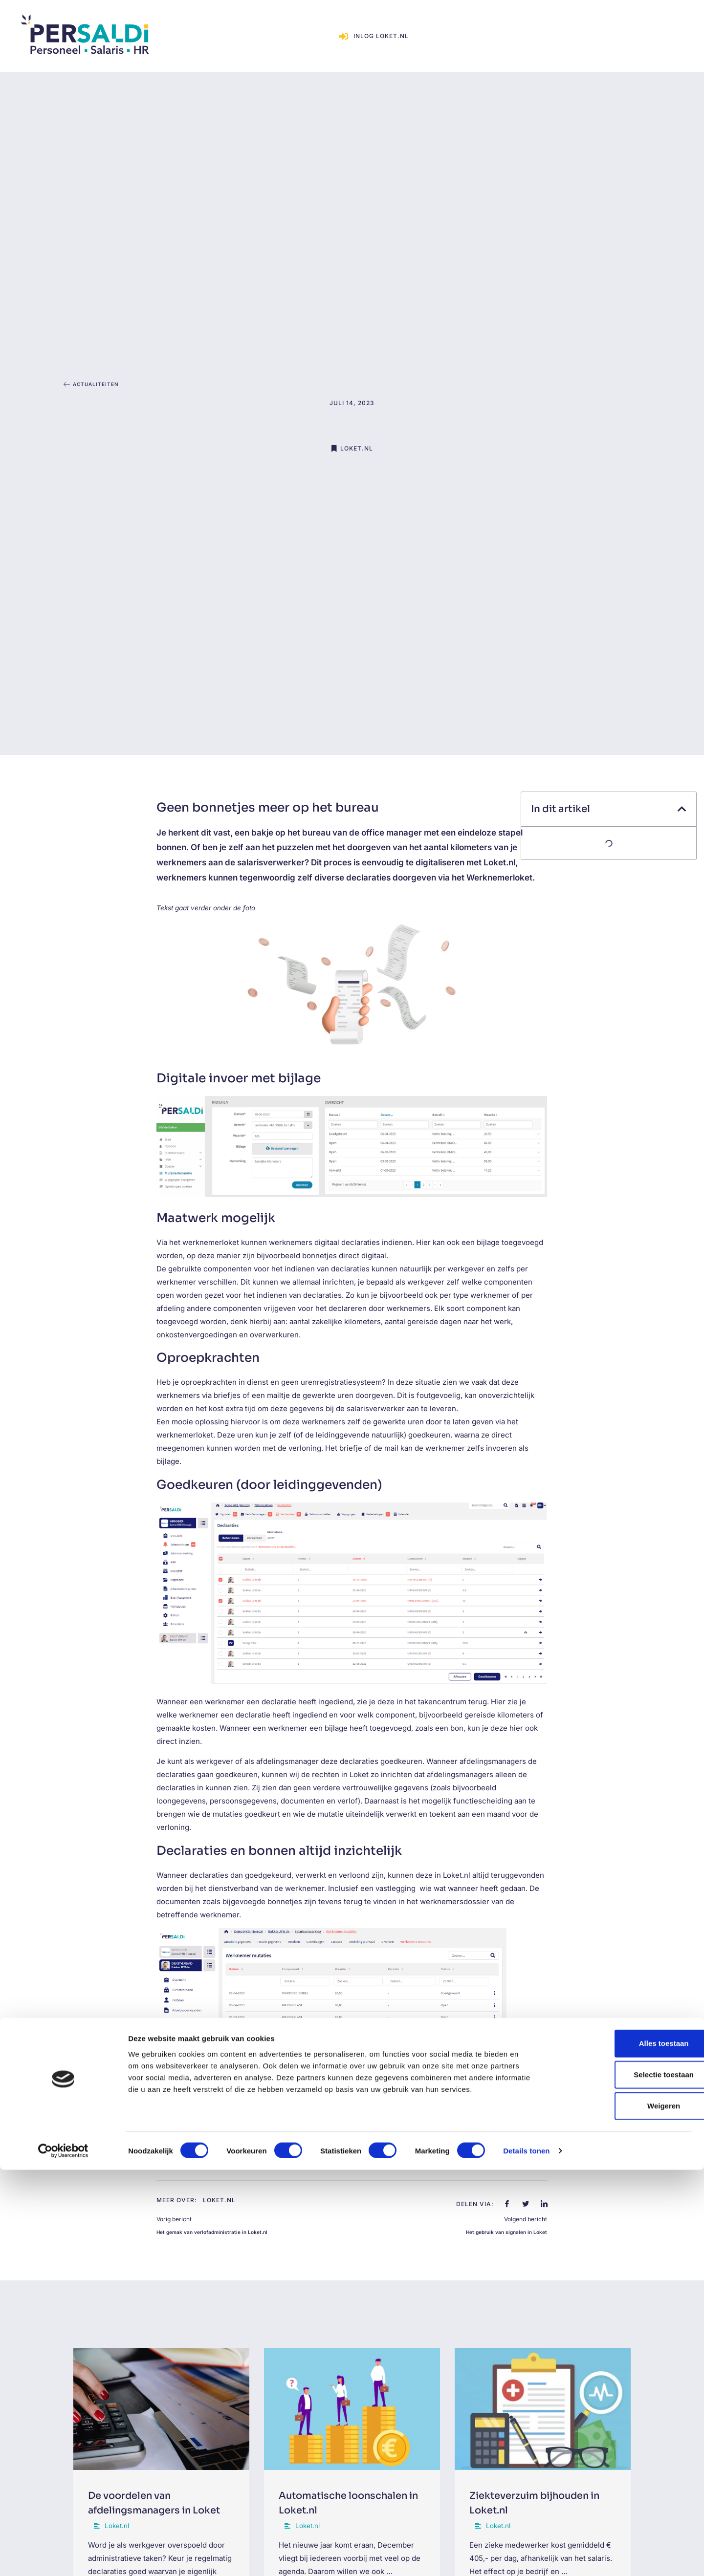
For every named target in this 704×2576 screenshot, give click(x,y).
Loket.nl (356, 432)
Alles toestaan (622, 2449)
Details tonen (526, 2557)
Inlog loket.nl (626, 24)
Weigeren (622, 2512)
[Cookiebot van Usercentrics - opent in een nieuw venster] (63, 2557)
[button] (682, 809)
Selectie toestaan (623, 2480)
